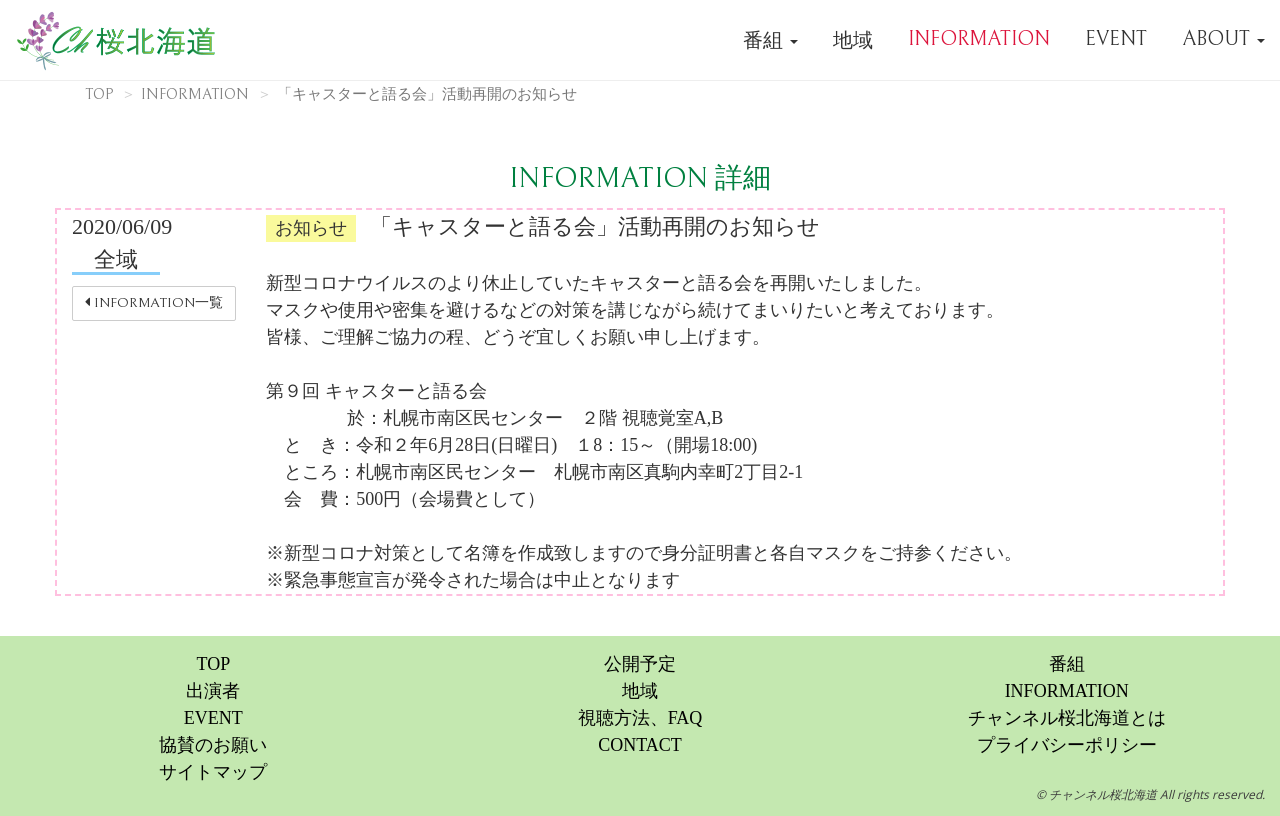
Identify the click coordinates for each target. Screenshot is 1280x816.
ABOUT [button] (1223, 39)
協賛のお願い (213, 745)
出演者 (213, 691)
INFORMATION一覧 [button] (154, 303)
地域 (853, 40)
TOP (99, 94)
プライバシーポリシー (1067, 745)
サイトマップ (213, 772)
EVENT (1116, 39)
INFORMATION (979, 39)
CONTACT (640, 745)
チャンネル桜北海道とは (1067, 718)
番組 (1067, 664)
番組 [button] (770, 40)
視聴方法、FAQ (640, 718)
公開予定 (640, 664)
